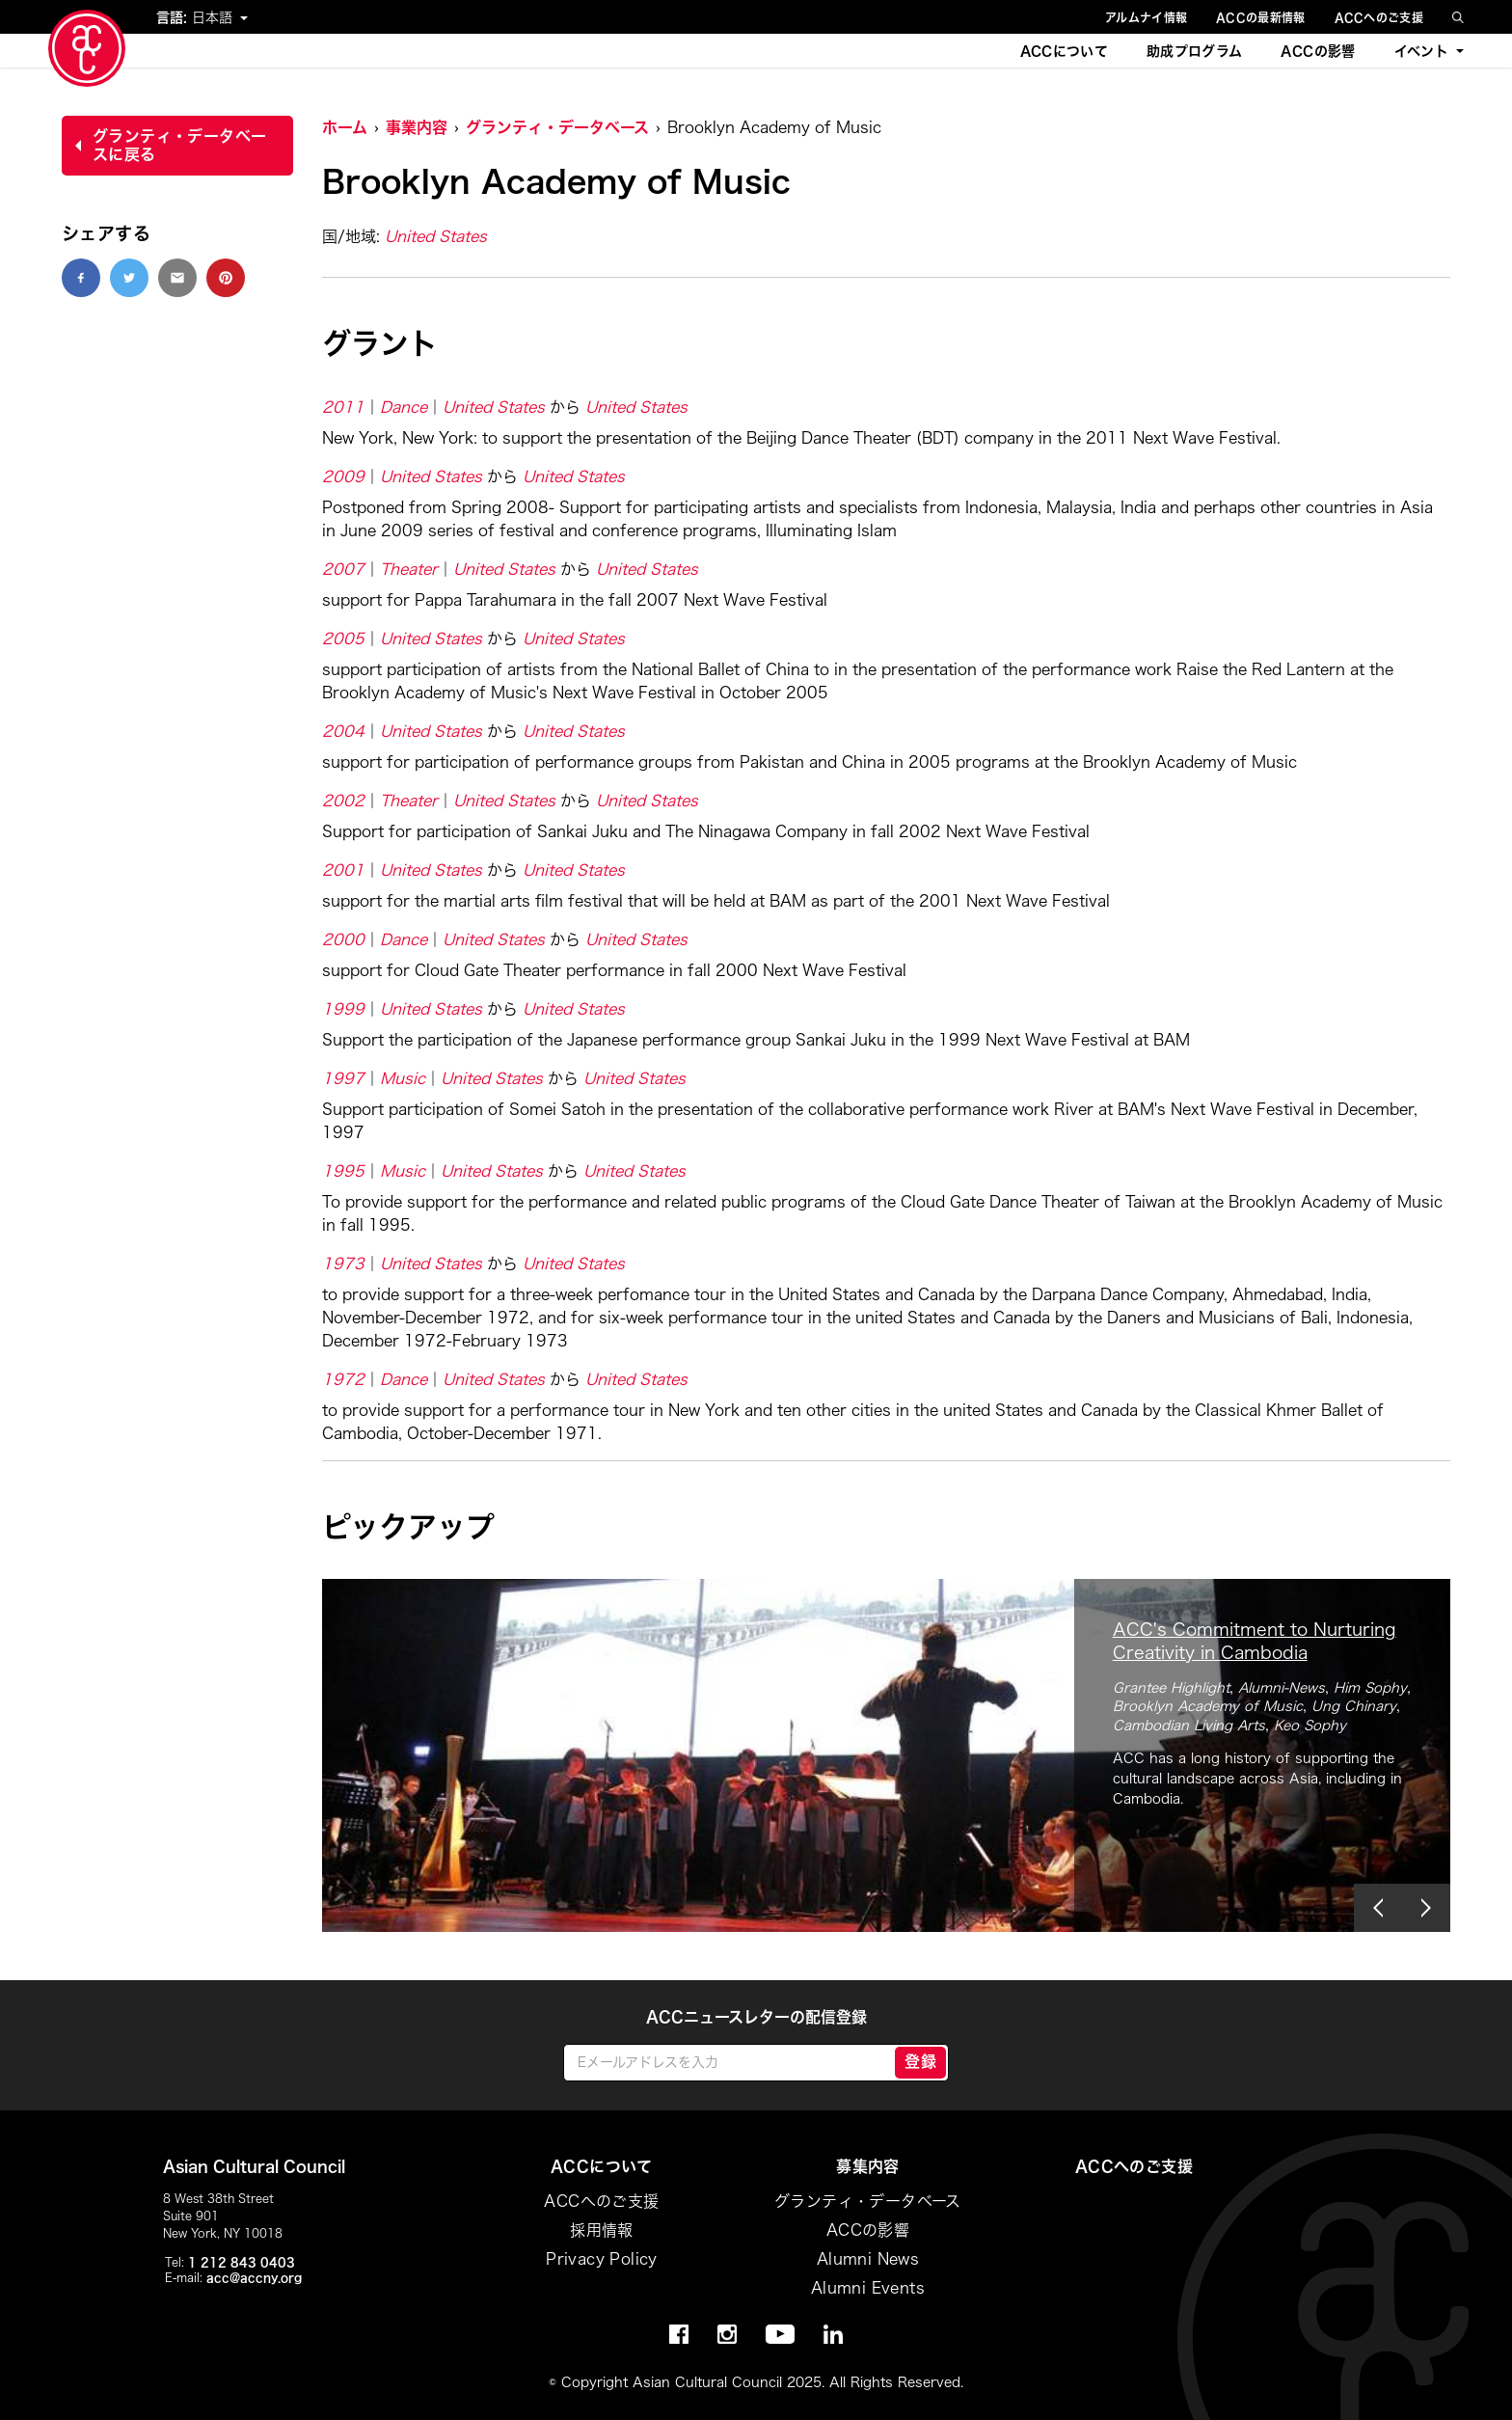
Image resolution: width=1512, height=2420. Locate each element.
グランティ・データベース (557, 127)
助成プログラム (1194, 51)
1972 (343, 1379)
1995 (343, 1171)
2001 (343, 870)
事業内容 (416, 127)
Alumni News (868, 2259)
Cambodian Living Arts (1189, 1725)
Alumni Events (868, 2288)
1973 (343, 1263)
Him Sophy (1370, 1688)
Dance (403, 407)
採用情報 (602, 2230)
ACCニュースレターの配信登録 (756, 2017)
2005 (343, 638)
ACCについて (1064, 51)
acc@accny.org (254, 2277)
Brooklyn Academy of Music (1208, 1706)
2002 (343, 800)
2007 (343, 569)
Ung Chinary (1353, 1706)
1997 (343, 1078)
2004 (343, 731)
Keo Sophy (1310, 1725)
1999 (343, 1009)
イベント (1421, 51)
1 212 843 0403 (241, 2262)
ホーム (344, 127)
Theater (409, 569)
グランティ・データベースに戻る (179, 145)
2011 (343, 407)
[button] (1378, 1908)
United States (436, 236)
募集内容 (868, 2166)
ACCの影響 (1318, 51)
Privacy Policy (602, 2259)
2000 (343, 939)
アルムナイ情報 (1146, 17)
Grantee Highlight (1171, 1688)
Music (402, 1078)
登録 (920, 2061)
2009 (343, 476)
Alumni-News (1281, 1688)
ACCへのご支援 (1379, 17)
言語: (174, 17)
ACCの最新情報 (1260, 17)
